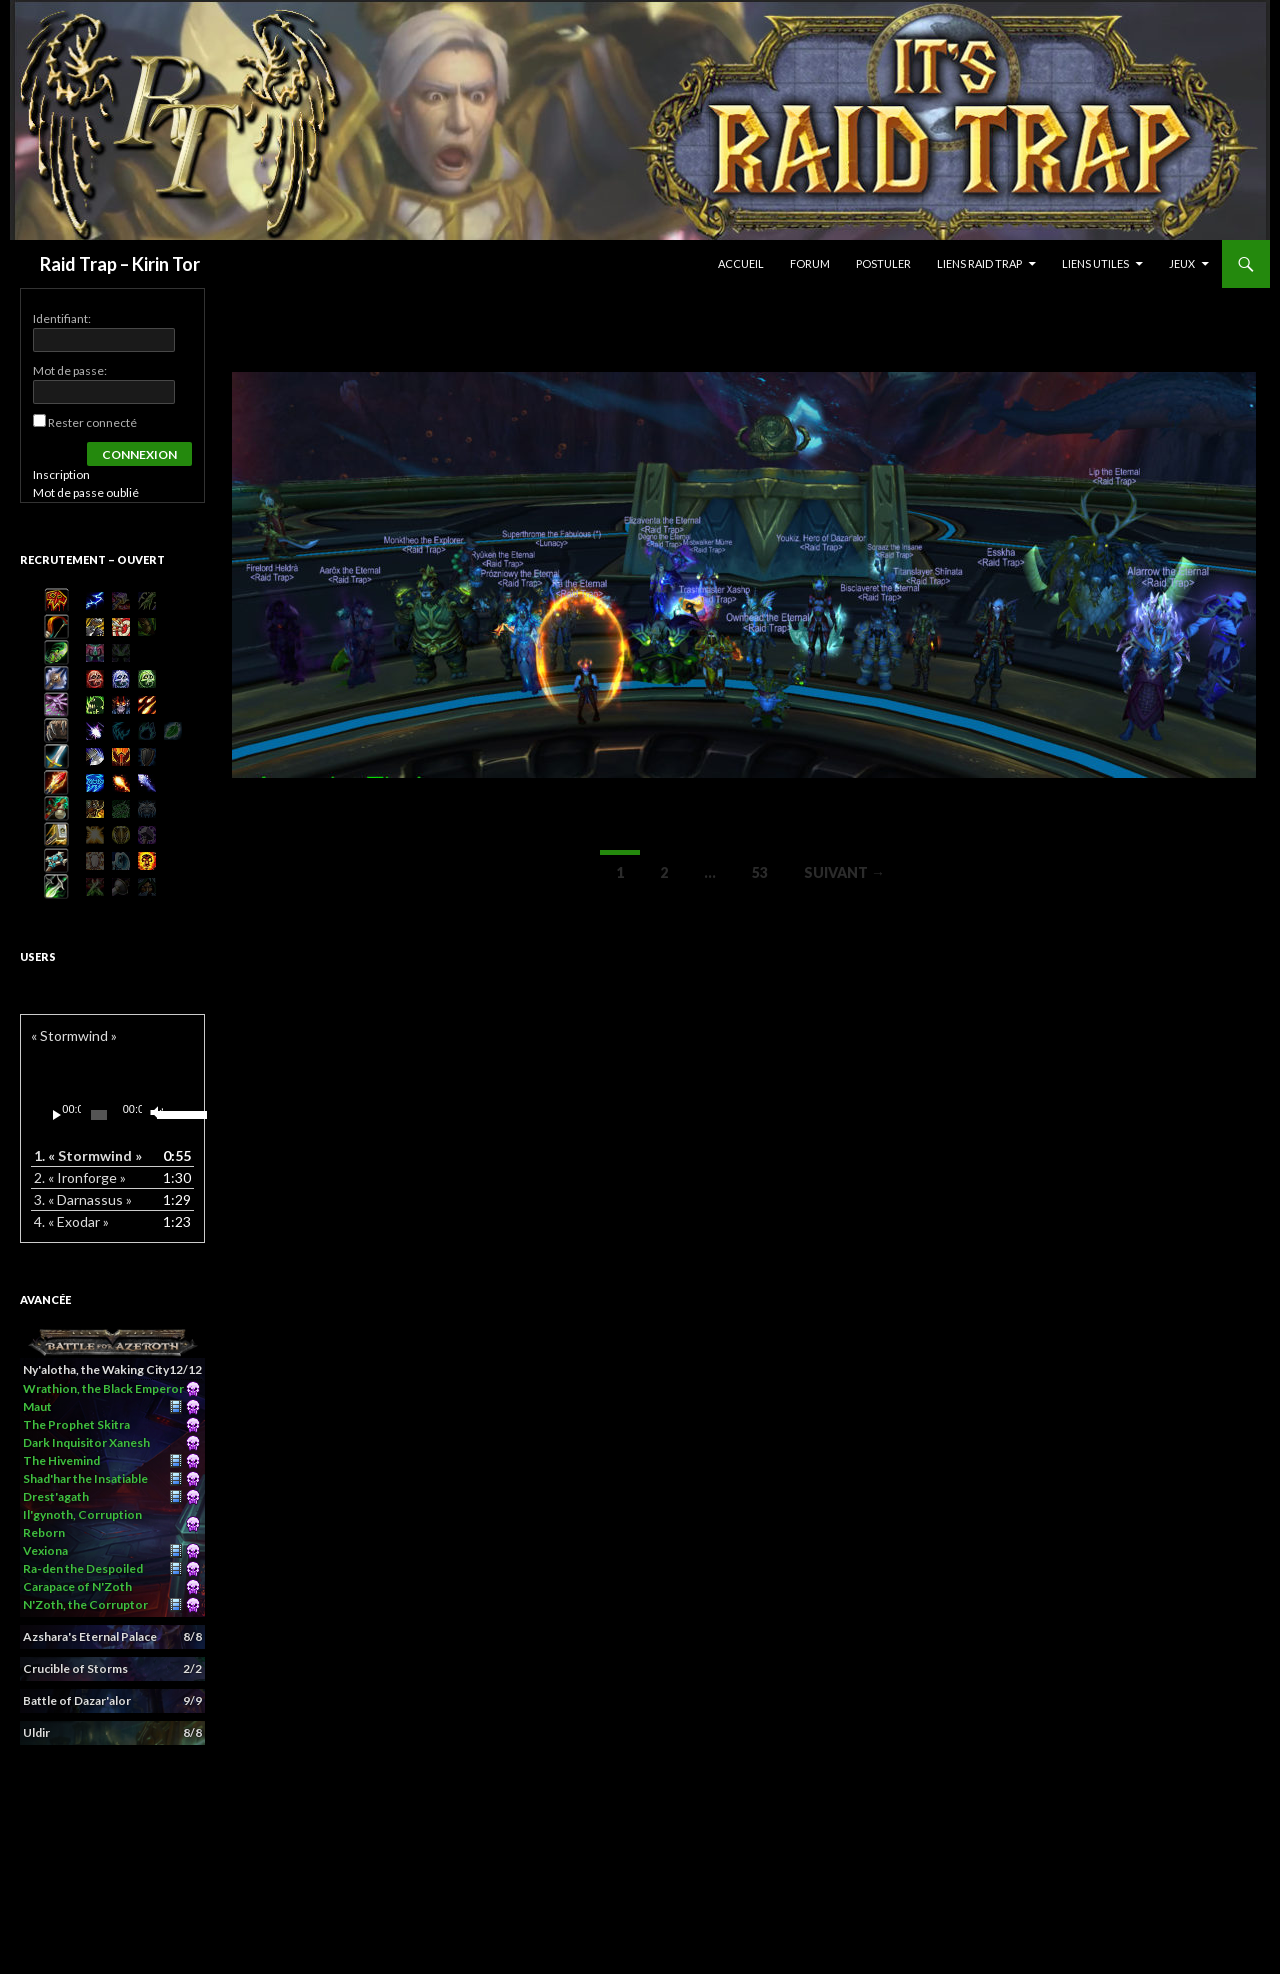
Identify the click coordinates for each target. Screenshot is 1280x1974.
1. (88, 1155)
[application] (112, 1115)
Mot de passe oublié (86, 492)
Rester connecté (92, 422)
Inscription (61, 474)
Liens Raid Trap (979, 263)
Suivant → (844, 872)
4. (71, 1221)
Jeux (1182, 263)
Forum (810, 263)
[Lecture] (57, 1115)
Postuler (883, 263)
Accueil (741, 263)
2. (80, 1177)
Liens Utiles (1095, 263)
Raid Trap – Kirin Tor (120, 264)
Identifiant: (62, 318)
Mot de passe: (70, 370)
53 (760, 872)
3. (83, 1199)
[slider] (98, 1115)
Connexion (139, 454)
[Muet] (155, 1115)
